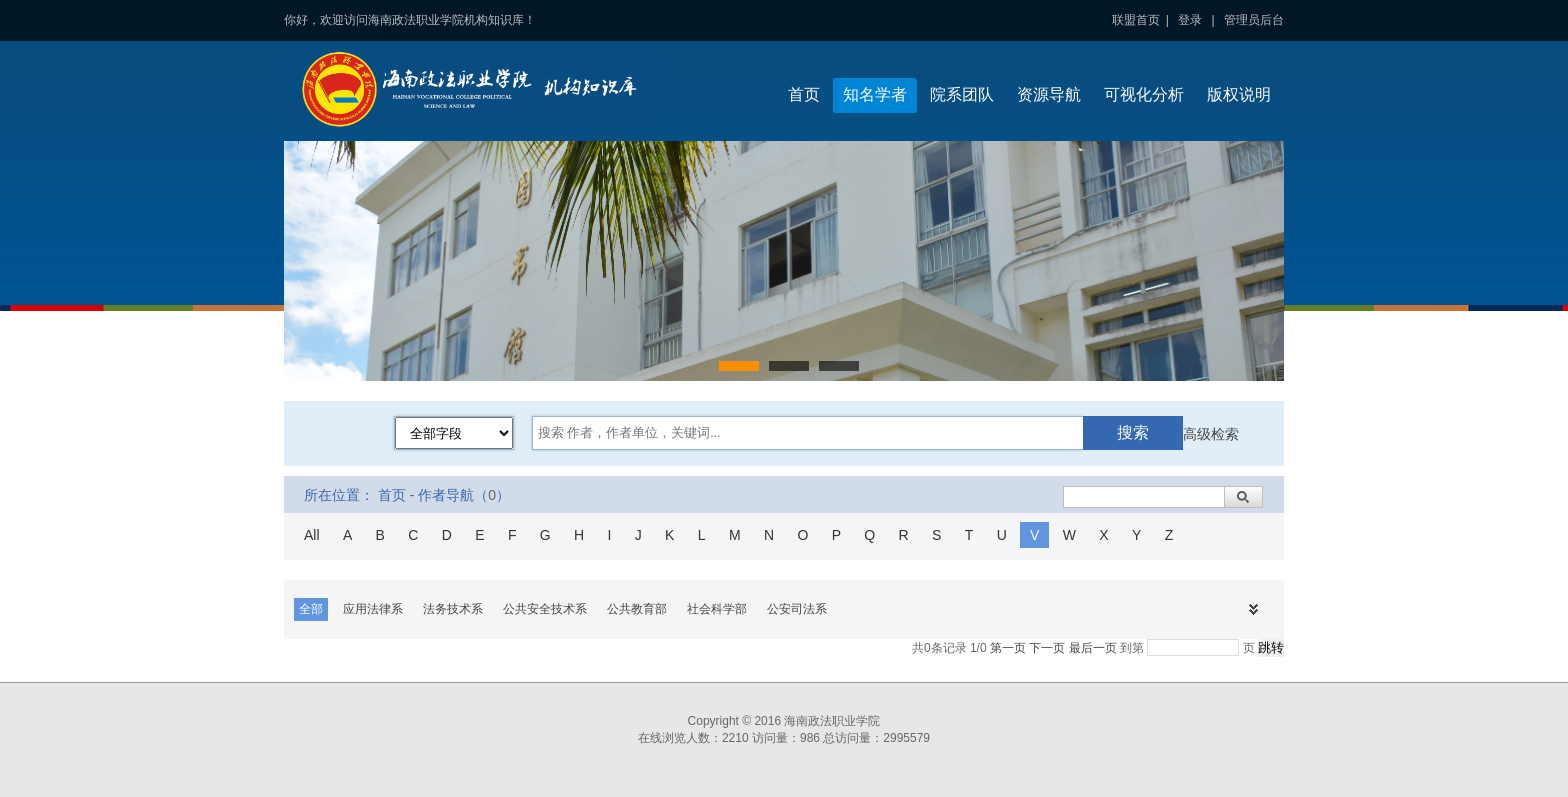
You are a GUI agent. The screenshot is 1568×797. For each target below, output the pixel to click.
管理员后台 (1254, 20)
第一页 (1008, 648)
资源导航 (1049, 94)
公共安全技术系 (545, 609)
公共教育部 (637, 609)
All (312, 535)
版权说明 (1239, 94)
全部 (311, 609)
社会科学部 (717, 609)
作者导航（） (464, 495)
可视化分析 (1144, 94)
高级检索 (1211, 434)
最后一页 (1093, 648)
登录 (1190, 20)
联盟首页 (1136, 20)
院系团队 (962, 94)
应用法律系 (373, 609)
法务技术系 (453, 609)
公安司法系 (797, 609)
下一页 (1047, 648)
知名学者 (875, 94)
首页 (804, 94)
